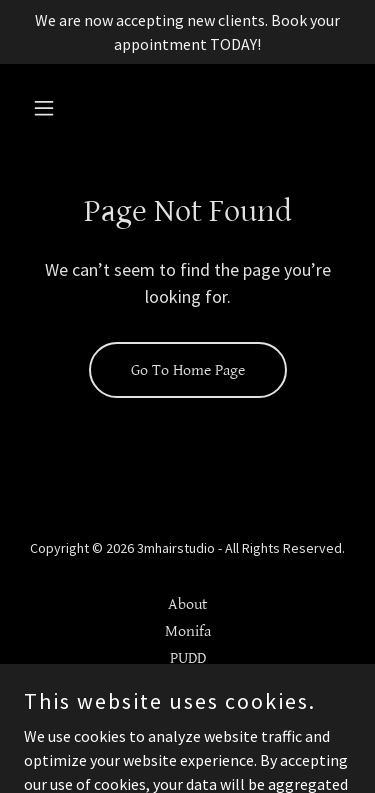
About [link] (188, 604)
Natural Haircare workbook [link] (187, 685)
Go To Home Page (188, 370)
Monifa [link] (188, 631)
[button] (48, 108)
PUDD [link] (188, 658)
